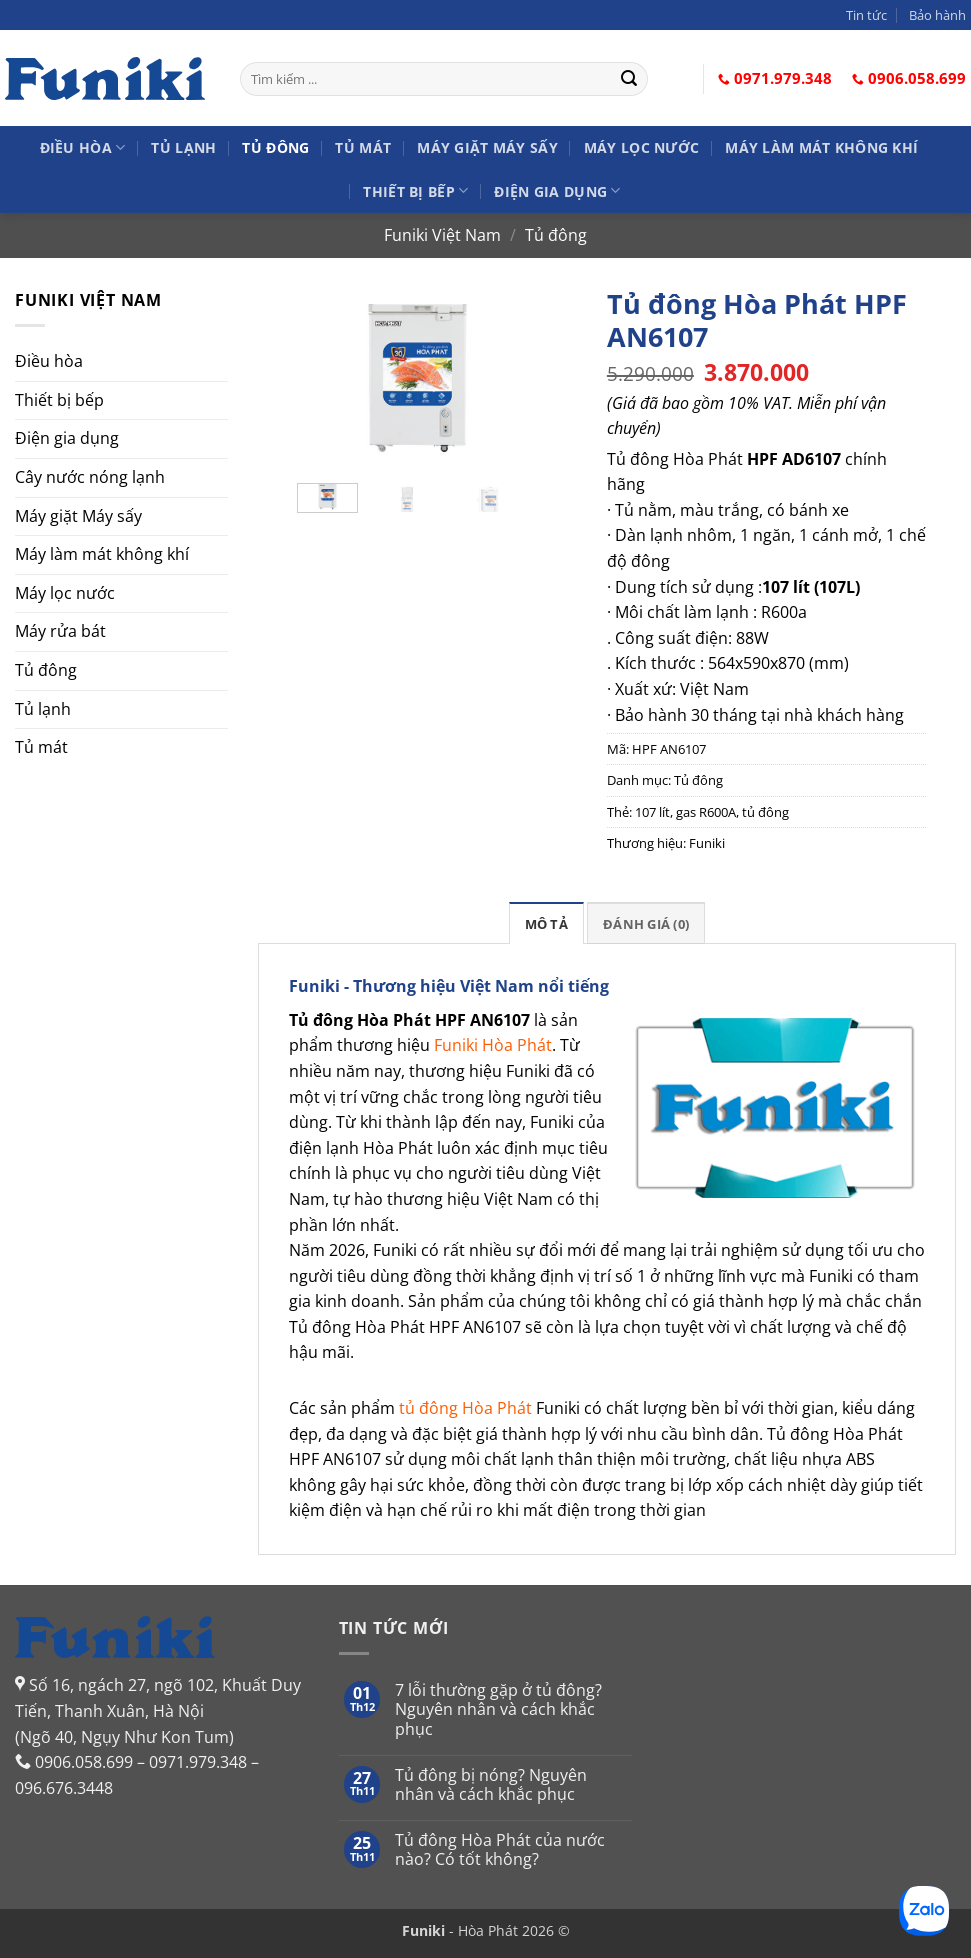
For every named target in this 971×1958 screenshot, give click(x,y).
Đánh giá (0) (646, 924)
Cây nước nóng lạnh (90, 477)
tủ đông (765, 812)
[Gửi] (630, 79)
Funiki (707, 843)
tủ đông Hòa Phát (465, 1408)
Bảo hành (937, 15)
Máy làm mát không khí (821, 147)
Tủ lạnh (183, 147)
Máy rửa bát (60, 631)
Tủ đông (275, 147)
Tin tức (866, 15)
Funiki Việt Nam (442, 235)
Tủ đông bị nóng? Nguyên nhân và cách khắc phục (491, 1785)
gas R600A (706, 812)
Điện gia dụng (557, 190)
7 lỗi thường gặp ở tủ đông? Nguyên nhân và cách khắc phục (498, 1710)
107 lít (652, 812)
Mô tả (546, 924)
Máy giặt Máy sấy (487, 147)
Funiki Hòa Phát (493, 1045)
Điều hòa (83, 147)
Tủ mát (363, 147)
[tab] (546, 923)
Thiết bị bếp (415, 190)
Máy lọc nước (641, 147)
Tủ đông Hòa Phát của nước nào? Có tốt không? (500, 1850)
